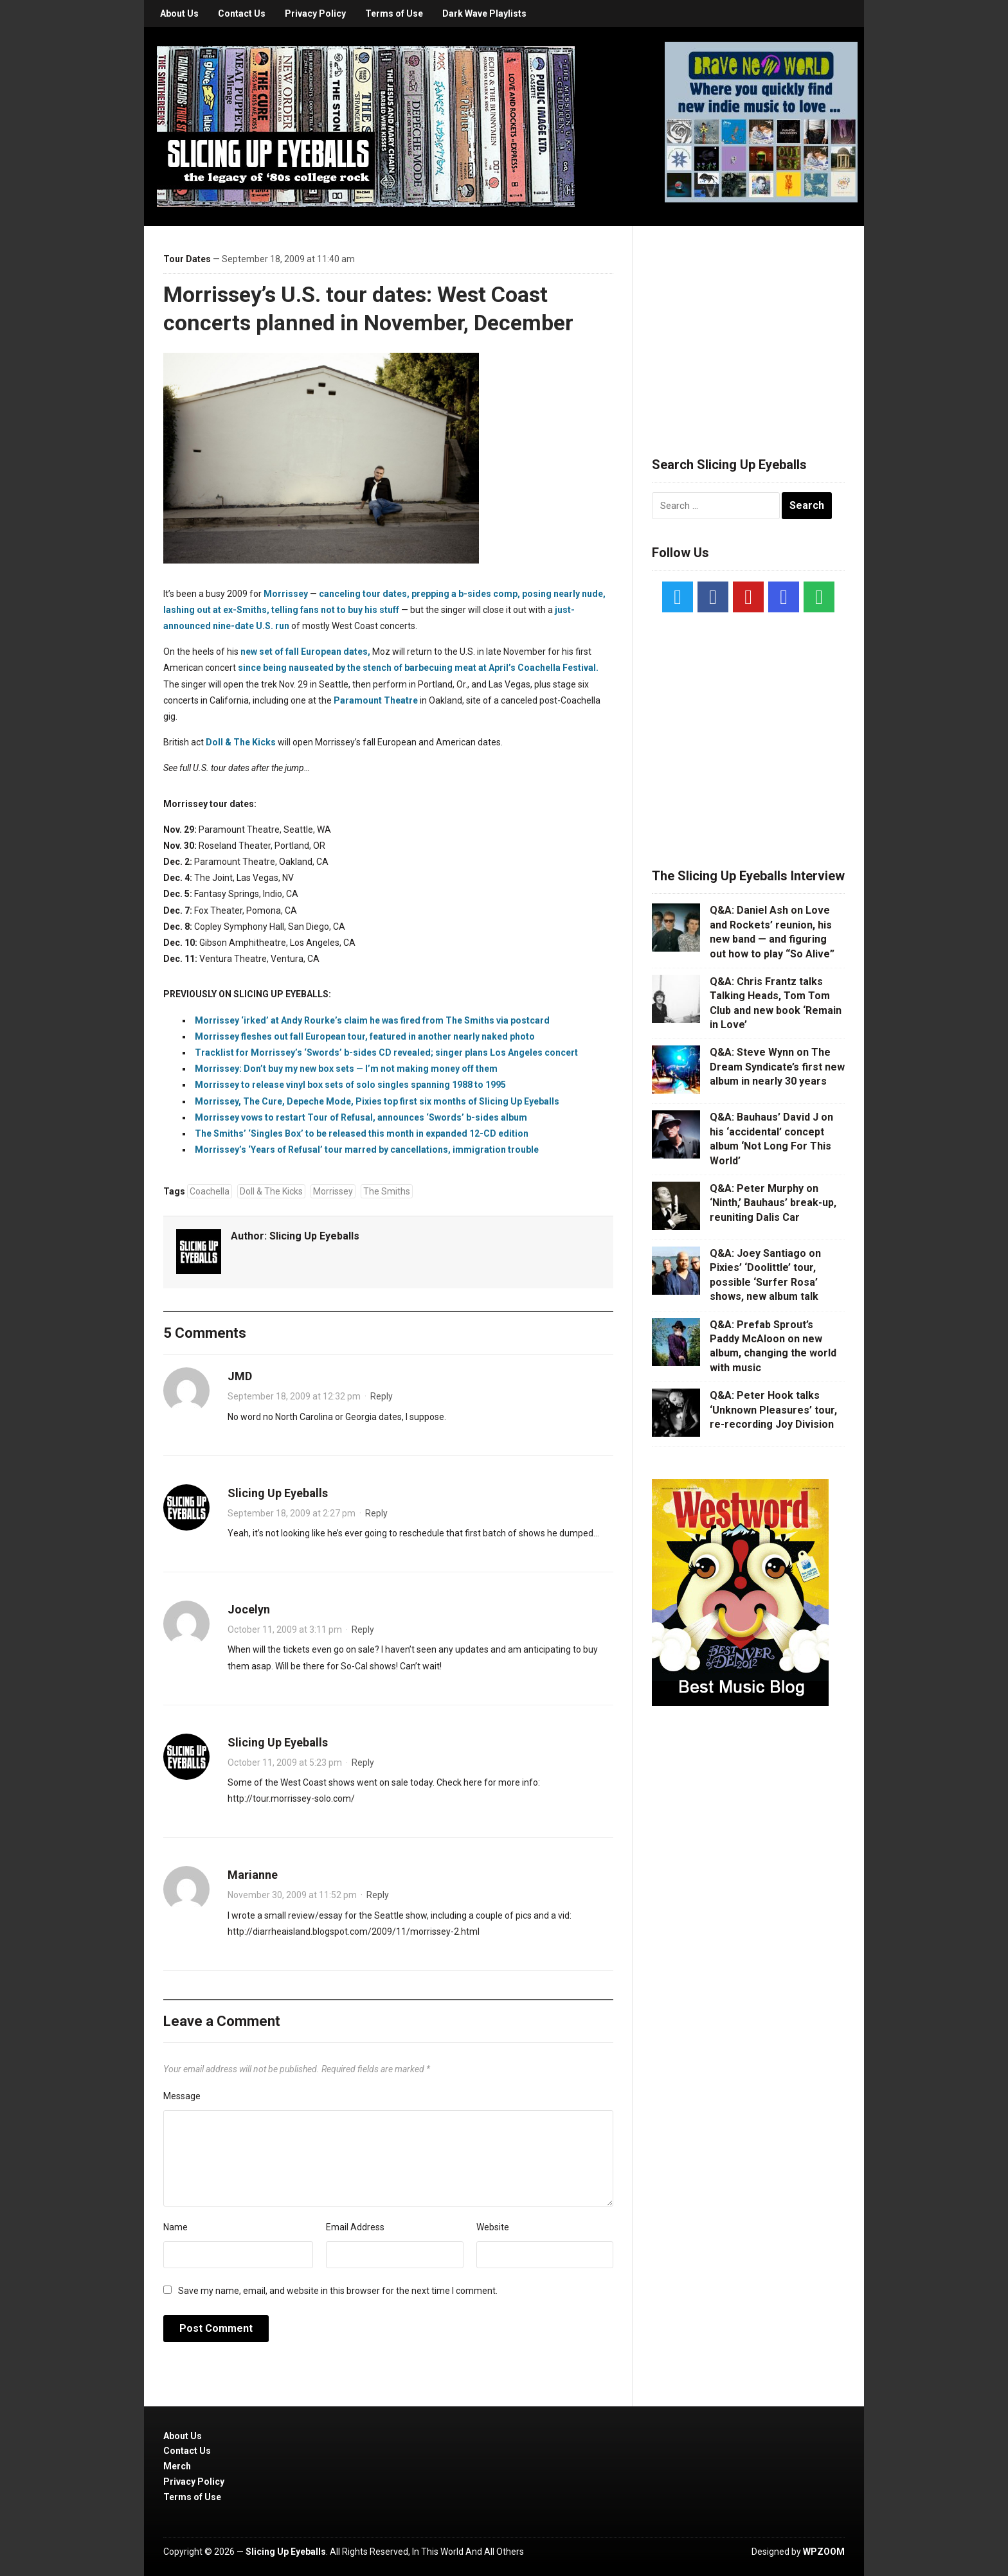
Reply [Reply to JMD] (381, 1396)
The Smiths (386, 1191)
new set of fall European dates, (305, 651)
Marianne (253, 1874)
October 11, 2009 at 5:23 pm (285, 1762)
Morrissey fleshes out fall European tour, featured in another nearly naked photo (365, 1036)
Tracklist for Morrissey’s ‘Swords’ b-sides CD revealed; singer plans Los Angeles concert (386, 1052)
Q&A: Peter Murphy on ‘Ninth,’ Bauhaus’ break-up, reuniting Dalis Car (773, 1202)
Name (175, 2227)
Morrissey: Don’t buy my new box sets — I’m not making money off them (346, 1068)
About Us (179, 13)
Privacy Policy (315, 13)
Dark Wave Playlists (484, 13)
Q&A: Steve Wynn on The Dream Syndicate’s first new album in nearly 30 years (777, 1066)
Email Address (355, 2227)
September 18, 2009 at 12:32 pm (294, 1396)
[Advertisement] (748, 325)
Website (492, 2227)
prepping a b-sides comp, (465, 594)
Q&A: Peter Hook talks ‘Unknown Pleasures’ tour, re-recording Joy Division (773, 1409)
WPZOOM (824, 2551)
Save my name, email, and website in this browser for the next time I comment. (338, 2291)
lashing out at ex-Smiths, (216, 610)
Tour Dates (187, 259)
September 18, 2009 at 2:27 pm (292, 1513)
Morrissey (286, 594)
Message (182, 2096)
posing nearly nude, (564, 594)
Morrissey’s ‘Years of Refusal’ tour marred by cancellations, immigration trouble (367, 1149)
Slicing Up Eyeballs (314, 1236)
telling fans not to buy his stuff (335, 610)
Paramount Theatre (376, 700)
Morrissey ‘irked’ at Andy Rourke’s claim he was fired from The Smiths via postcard (372, 1020)
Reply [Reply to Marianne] (377, 1895)
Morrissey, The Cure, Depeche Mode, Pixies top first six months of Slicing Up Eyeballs (377, 1101)
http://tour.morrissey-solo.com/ (291, 1798)
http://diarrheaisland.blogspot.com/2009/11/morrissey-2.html (354, 1931)
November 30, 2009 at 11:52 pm (292, 1895)
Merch (177, 2466)
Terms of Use (394, 13)
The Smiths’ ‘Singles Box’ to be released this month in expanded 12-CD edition (361, 1133)
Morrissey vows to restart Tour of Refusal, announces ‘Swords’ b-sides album (361, 1117)
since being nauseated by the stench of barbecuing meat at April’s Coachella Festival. (418, 667)
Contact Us (242, 13)
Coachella (210, 1191)
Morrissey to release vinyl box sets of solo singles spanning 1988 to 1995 (350, 1084)
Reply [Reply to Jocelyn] (363, 1629)
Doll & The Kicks (241, 742)
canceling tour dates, (364, 594)
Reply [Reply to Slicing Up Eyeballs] (376, 1513)
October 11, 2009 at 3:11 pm (285, 1629)
